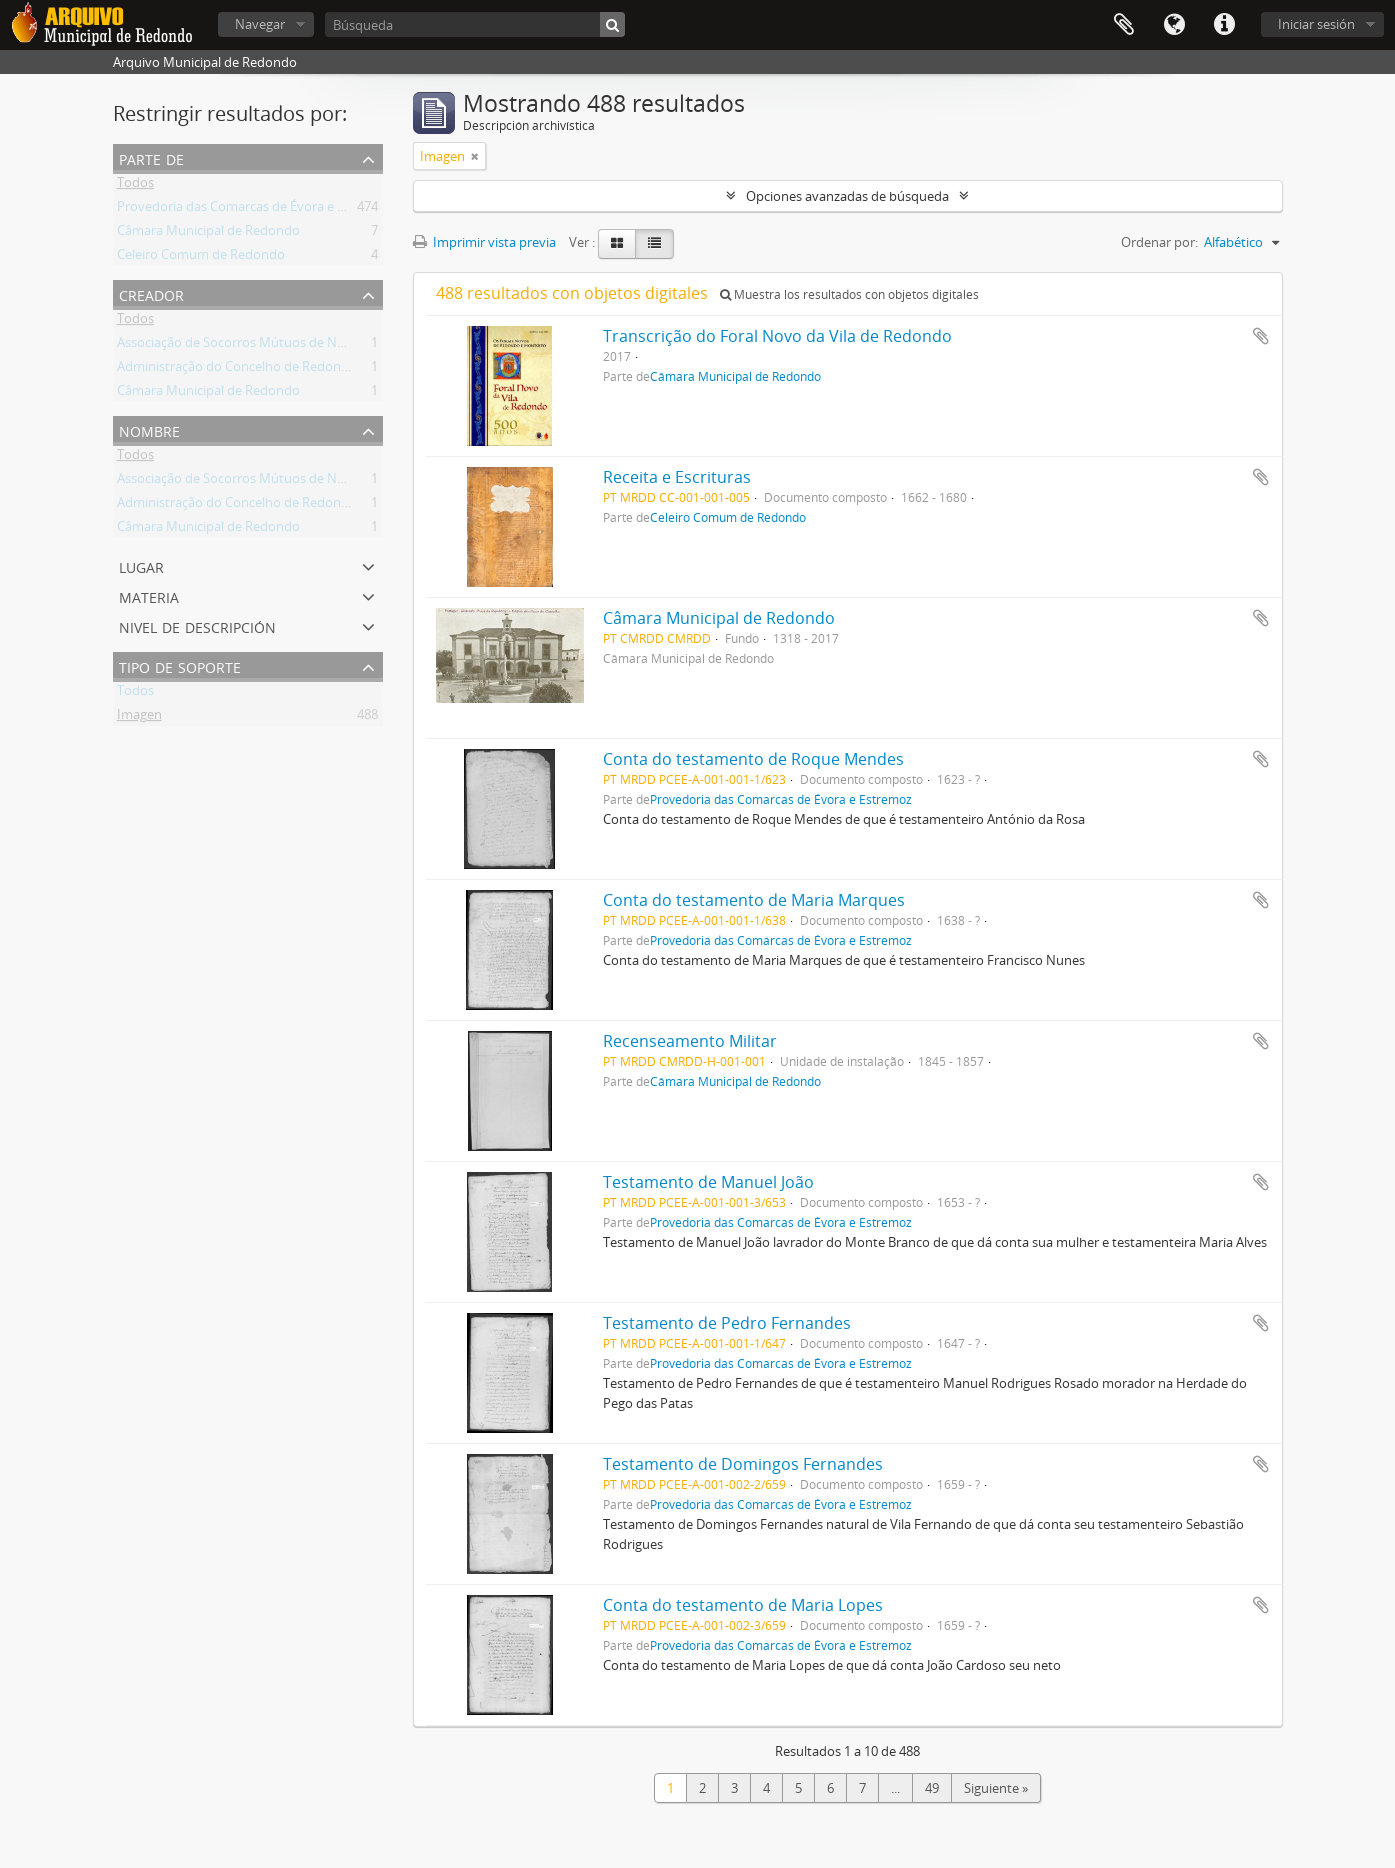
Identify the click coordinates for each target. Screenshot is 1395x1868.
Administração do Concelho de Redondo (237, 370)
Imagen (139, 718)
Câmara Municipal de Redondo (208, 234)
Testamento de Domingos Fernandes (743, 1464)
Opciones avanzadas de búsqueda (847, 196)
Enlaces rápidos (1224, 25)
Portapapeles (1124, 25)
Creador (151, 293)
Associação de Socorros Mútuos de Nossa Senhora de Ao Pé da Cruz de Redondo (356, 346)
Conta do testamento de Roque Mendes (753, 759)
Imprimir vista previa (484, 242)
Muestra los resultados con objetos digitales (849, 294)
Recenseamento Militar (690, 1041)
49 (932, 1788)
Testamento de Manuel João (708, 1182)
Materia (149, 595)
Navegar (260, 24)
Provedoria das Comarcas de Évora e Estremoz (255, 210)
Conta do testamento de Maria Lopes (743, 1605)
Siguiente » (996, 1788)
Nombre (149, 429)
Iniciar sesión (1316, 24)
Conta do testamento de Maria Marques (754, 900)
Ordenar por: (1159, 242)
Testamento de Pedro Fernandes (727, 1323)
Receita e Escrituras (677, 477)
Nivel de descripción (197, 625)
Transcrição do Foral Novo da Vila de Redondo (777, 336)
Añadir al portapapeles (1261, 336)
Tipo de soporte (180, 665)
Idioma (1174, 25)
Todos (135, 186)
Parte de (151, 157)
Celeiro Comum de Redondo (201, 258)
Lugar (141, 565)
